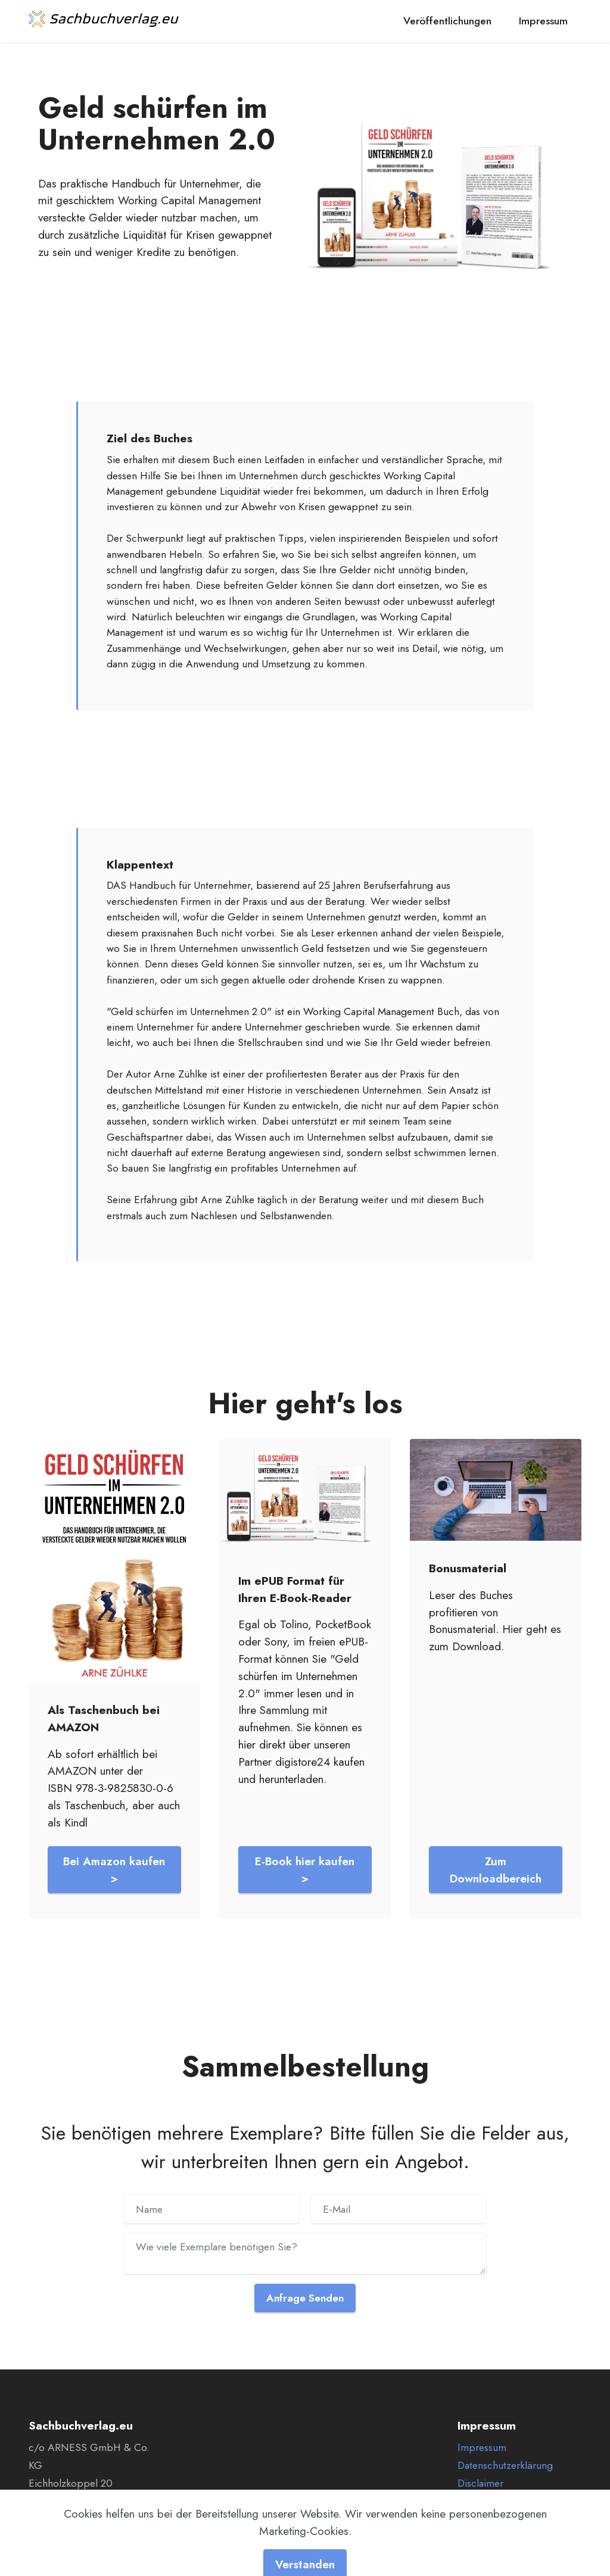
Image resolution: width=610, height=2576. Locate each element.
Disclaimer (480, 2483)
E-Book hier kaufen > (304, 1870)
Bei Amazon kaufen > (114, 1870)
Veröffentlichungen (447, 21)
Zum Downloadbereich (495, 1870)
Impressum (543, 21)
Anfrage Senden (305, 2298)
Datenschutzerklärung (505, 2465)
